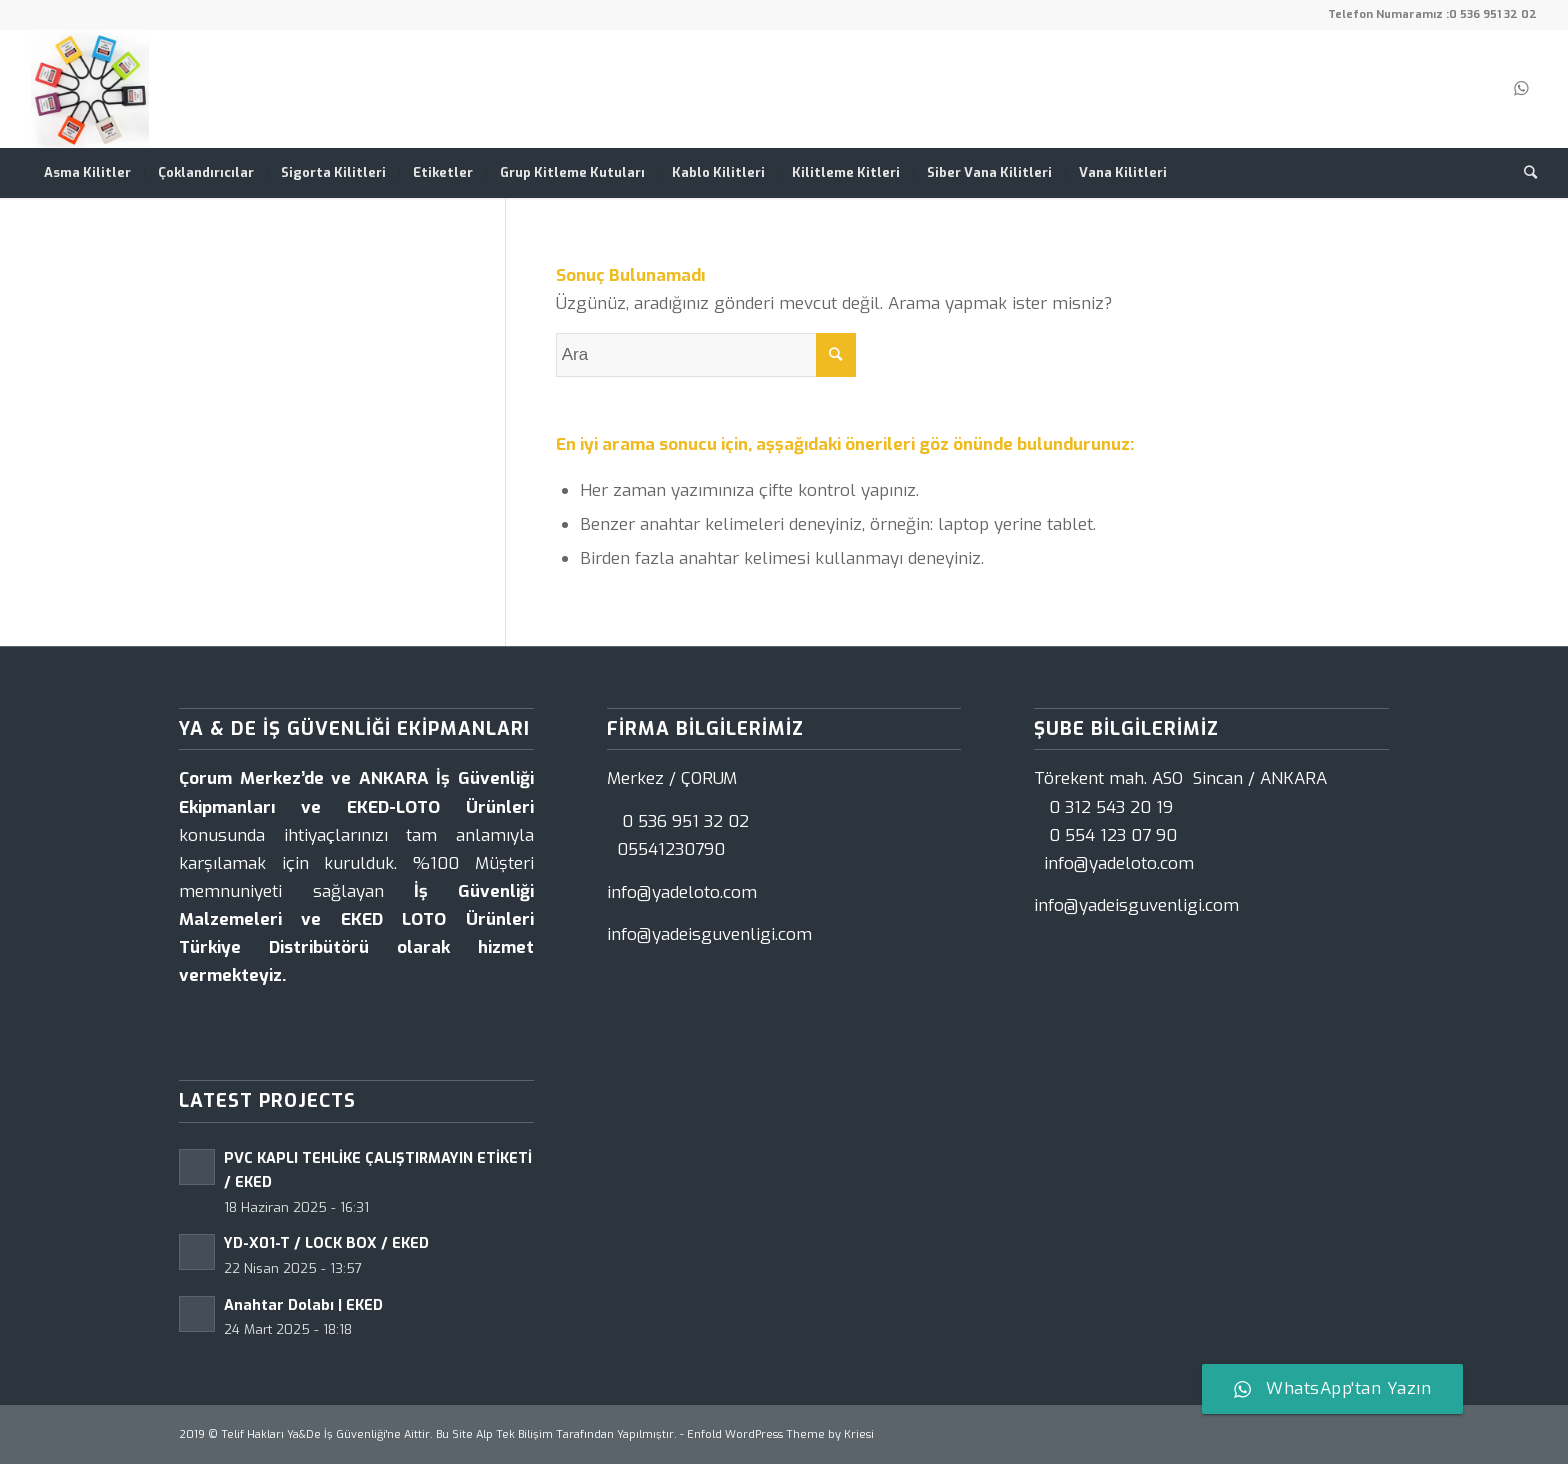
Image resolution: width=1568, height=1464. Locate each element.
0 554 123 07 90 (1113, 835)
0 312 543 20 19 (1111, 807)
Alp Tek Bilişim (514, 1434)
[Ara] (1524, 173)
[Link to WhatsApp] (1522, 89)
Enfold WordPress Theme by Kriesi (780, 1434)
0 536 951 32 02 (1493, 14)
